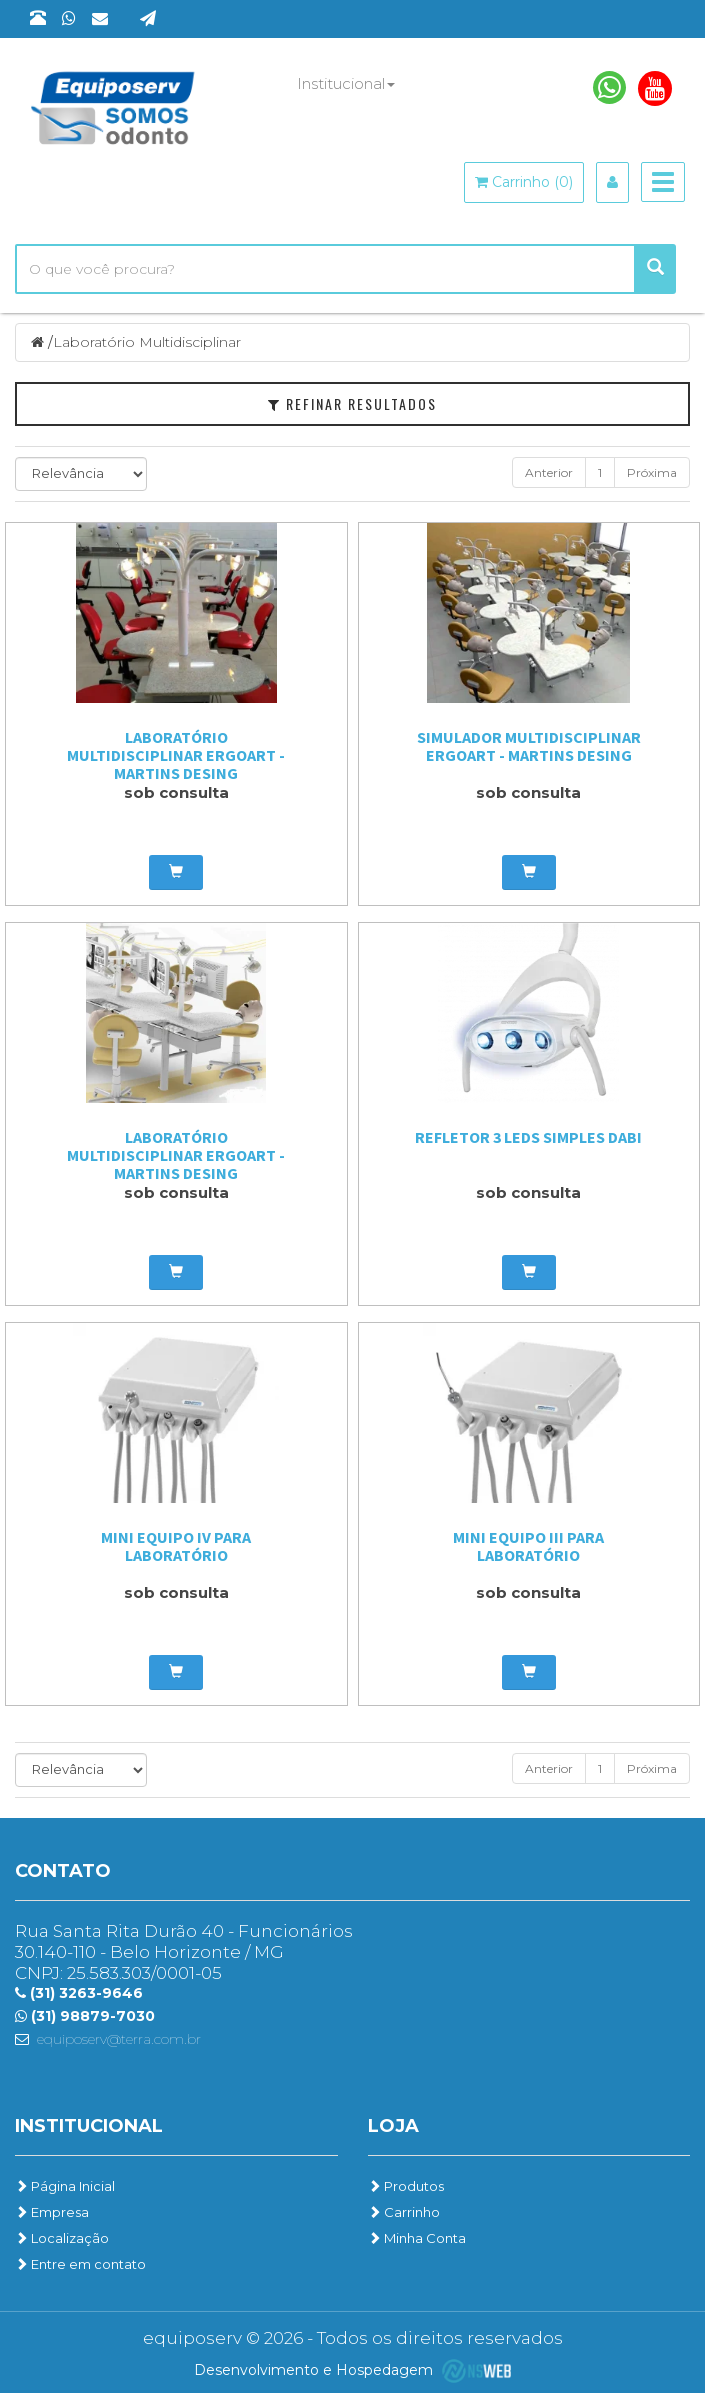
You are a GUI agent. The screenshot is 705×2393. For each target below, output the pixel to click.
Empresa (52, 2212)
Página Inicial (65, 2186)
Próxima (652, 472)
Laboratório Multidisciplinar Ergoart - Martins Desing (176, 755)
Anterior (549, 472)
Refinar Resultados (352, 403)
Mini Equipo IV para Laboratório (176, 1546)
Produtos (406, 2186)
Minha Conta (417, 2238)
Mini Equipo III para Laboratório (528, 1546)
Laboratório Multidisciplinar (147, 342)
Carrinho (404, 2212)
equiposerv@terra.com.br (119, 2039)
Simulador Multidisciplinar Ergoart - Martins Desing (529, 746)
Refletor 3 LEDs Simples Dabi (528, 1137)
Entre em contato (80, 2264)
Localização (62, 2238)
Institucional (346, 83)
